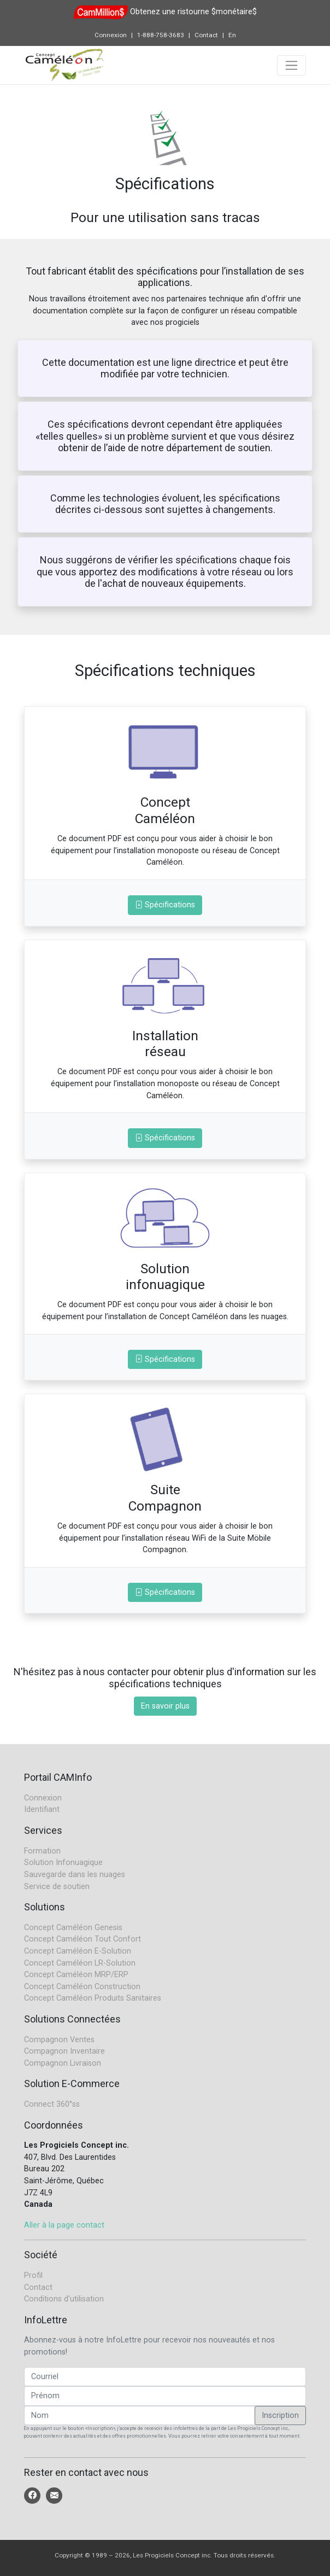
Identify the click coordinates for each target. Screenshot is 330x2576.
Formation (42, 1851)
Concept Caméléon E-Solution (77, 1951)
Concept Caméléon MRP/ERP (76, 1974)
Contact (206, 35)
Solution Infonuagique (63, 1862)
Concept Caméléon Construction (82, 1986)
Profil (33, 2275)
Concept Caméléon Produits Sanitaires (92, 1998)
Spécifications (165, 905)
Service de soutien (57, 1886)
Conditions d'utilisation (64, 2299)
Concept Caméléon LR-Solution (79, 1963)
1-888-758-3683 (160, 35)
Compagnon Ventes (59, 2039)
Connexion (111, 35)
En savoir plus (165, 1706)
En (232, 35)
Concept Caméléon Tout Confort (82, 1939)
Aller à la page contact (64, 2225)
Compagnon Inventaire (64, 2051)
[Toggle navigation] (291, 65)
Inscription (280, 2415)
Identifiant (42, 1809)
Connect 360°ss (52, 2104)
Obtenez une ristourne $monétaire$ (193, 11)
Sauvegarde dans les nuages (74, 1874)
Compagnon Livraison (62, 2063)
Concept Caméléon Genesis (73, 1927)
